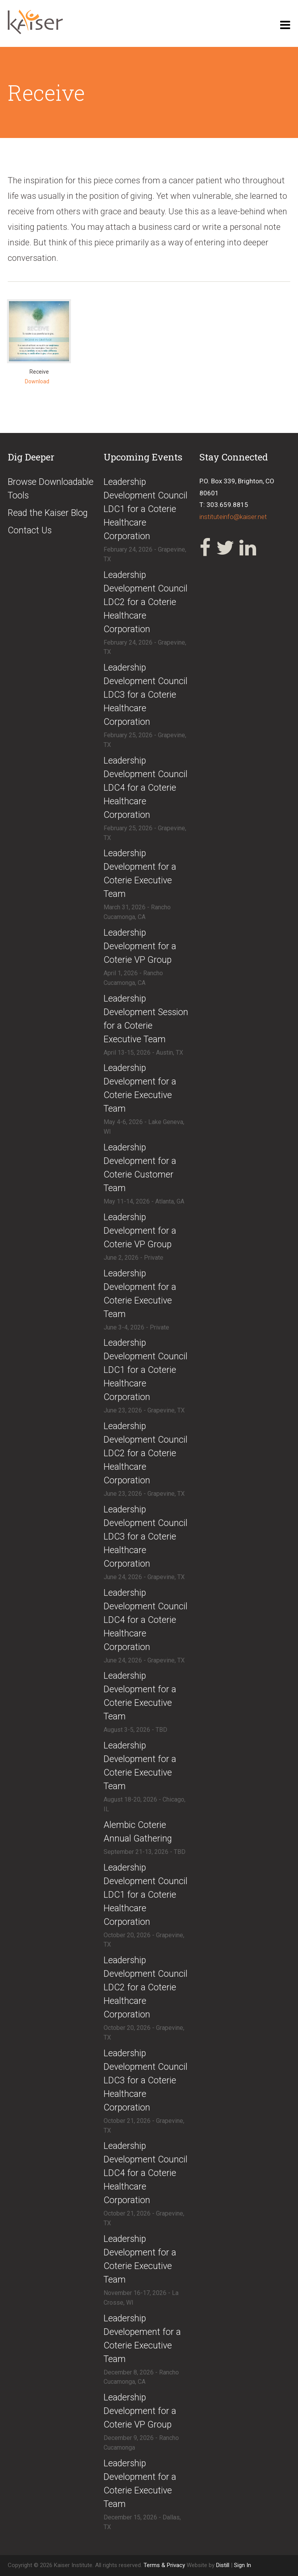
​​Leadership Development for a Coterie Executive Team (140, 1293)
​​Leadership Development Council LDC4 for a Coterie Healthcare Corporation (145, 2173)
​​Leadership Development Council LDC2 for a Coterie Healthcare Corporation (145, 1987)
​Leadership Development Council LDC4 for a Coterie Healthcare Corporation (145, 787)
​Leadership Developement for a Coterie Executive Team (142, 2338)
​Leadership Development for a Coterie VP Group (140, 946)
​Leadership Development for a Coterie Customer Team (140, 1167)
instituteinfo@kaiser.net (233, 517)
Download (37, 381)
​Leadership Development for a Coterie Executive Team (140, 873)
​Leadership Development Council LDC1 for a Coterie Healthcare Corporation (145, 509)
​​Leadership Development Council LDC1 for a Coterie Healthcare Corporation (145, 1894)
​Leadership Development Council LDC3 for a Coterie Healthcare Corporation (145, 694)
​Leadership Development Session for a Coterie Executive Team (146, 1019)
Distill (222, 2565)
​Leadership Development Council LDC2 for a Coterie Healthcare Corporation (145, 602)
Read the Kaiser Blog (48, 513)
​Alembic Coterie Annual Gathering (138, 1832)
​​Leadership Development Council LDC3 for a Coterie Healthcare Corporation (145, 2080)
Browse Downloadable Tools (51, 489)
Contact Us (30, 530)
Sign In (242, 2565)
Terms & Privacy (165, 2565)
